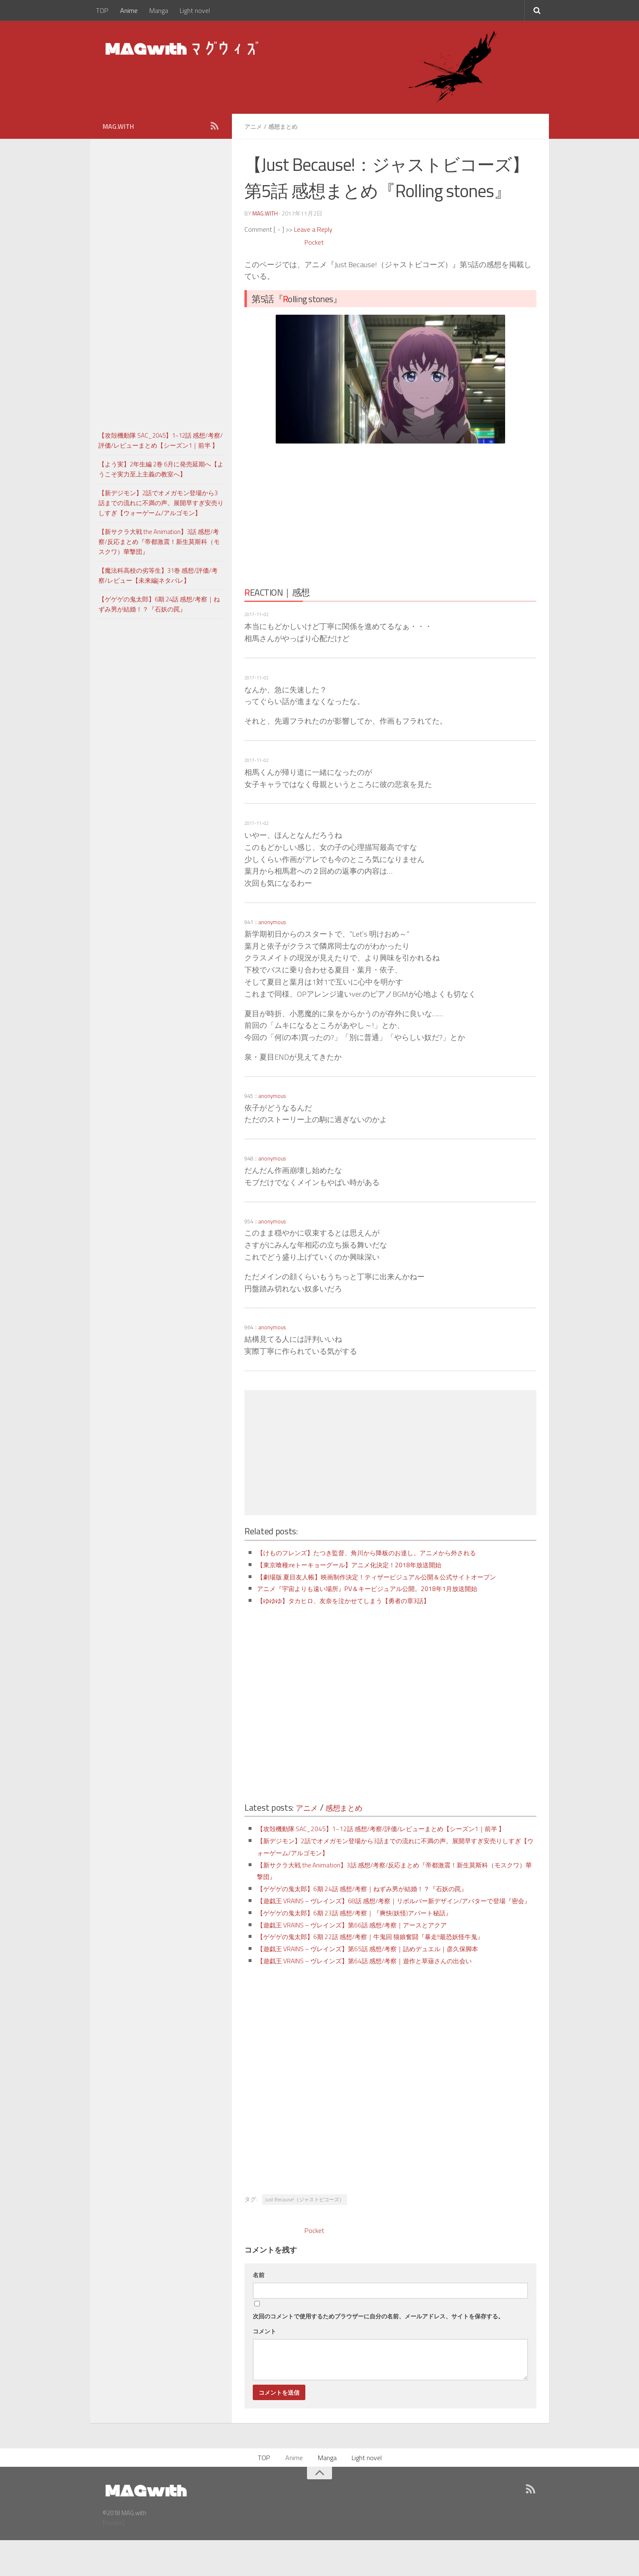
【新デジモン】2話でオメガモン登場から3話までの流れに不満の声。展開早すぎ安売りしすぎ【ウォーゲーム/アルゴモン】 (161, 503)
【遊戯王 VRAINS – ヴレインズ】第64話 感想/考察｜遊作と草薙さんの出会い (386, 1996)
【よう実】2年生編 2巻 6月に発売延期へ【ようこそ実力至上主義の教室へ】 (161, 469)
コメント (264, 2366)
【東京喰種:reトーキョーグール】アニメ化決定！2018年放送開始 (367, 1564)
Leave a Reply (313, 229)
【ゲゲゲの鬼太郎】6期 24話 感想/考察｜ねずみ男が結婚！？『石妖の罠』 (382, 1912)
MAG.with (265, 212)
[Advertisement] (317, 512)
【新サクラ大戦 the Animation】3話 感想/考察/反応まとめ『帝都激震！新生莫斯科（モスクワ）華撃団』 (159, 541)
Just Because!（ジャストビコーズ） (304, 2235)
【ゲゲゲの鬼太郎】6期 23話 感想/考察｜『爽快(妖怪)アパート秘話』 (373, 1948)
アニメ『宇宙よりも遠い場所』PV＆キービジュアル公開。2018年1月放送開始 (388, 1600)
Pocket (315, 241)
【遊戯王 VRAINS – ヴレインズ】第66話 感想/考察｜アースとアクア (371, 1960)
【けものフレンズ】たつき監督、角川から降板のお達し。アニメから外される (388, 1552)
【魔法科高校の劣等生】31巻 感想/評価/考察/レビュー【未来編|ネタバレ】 (158, 575)
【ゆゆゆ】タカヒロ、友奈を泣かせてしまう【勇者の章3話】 (360, 1612)
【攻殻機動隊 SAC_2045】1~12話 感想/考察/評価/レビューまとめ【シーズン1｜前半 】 (160, 440)
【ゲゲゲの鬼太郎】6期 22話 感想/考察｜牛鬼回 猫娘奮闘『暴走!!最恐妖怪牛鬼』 (393, 1972)
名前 (258, 2310)
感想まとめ (287, 126)
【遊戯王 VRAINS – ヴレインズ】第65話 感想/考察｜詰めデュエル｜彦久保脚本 (389, 1984)
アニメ (254, 126)
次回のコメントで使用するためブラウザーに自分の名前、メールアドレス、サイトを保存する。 (378, 2351)
